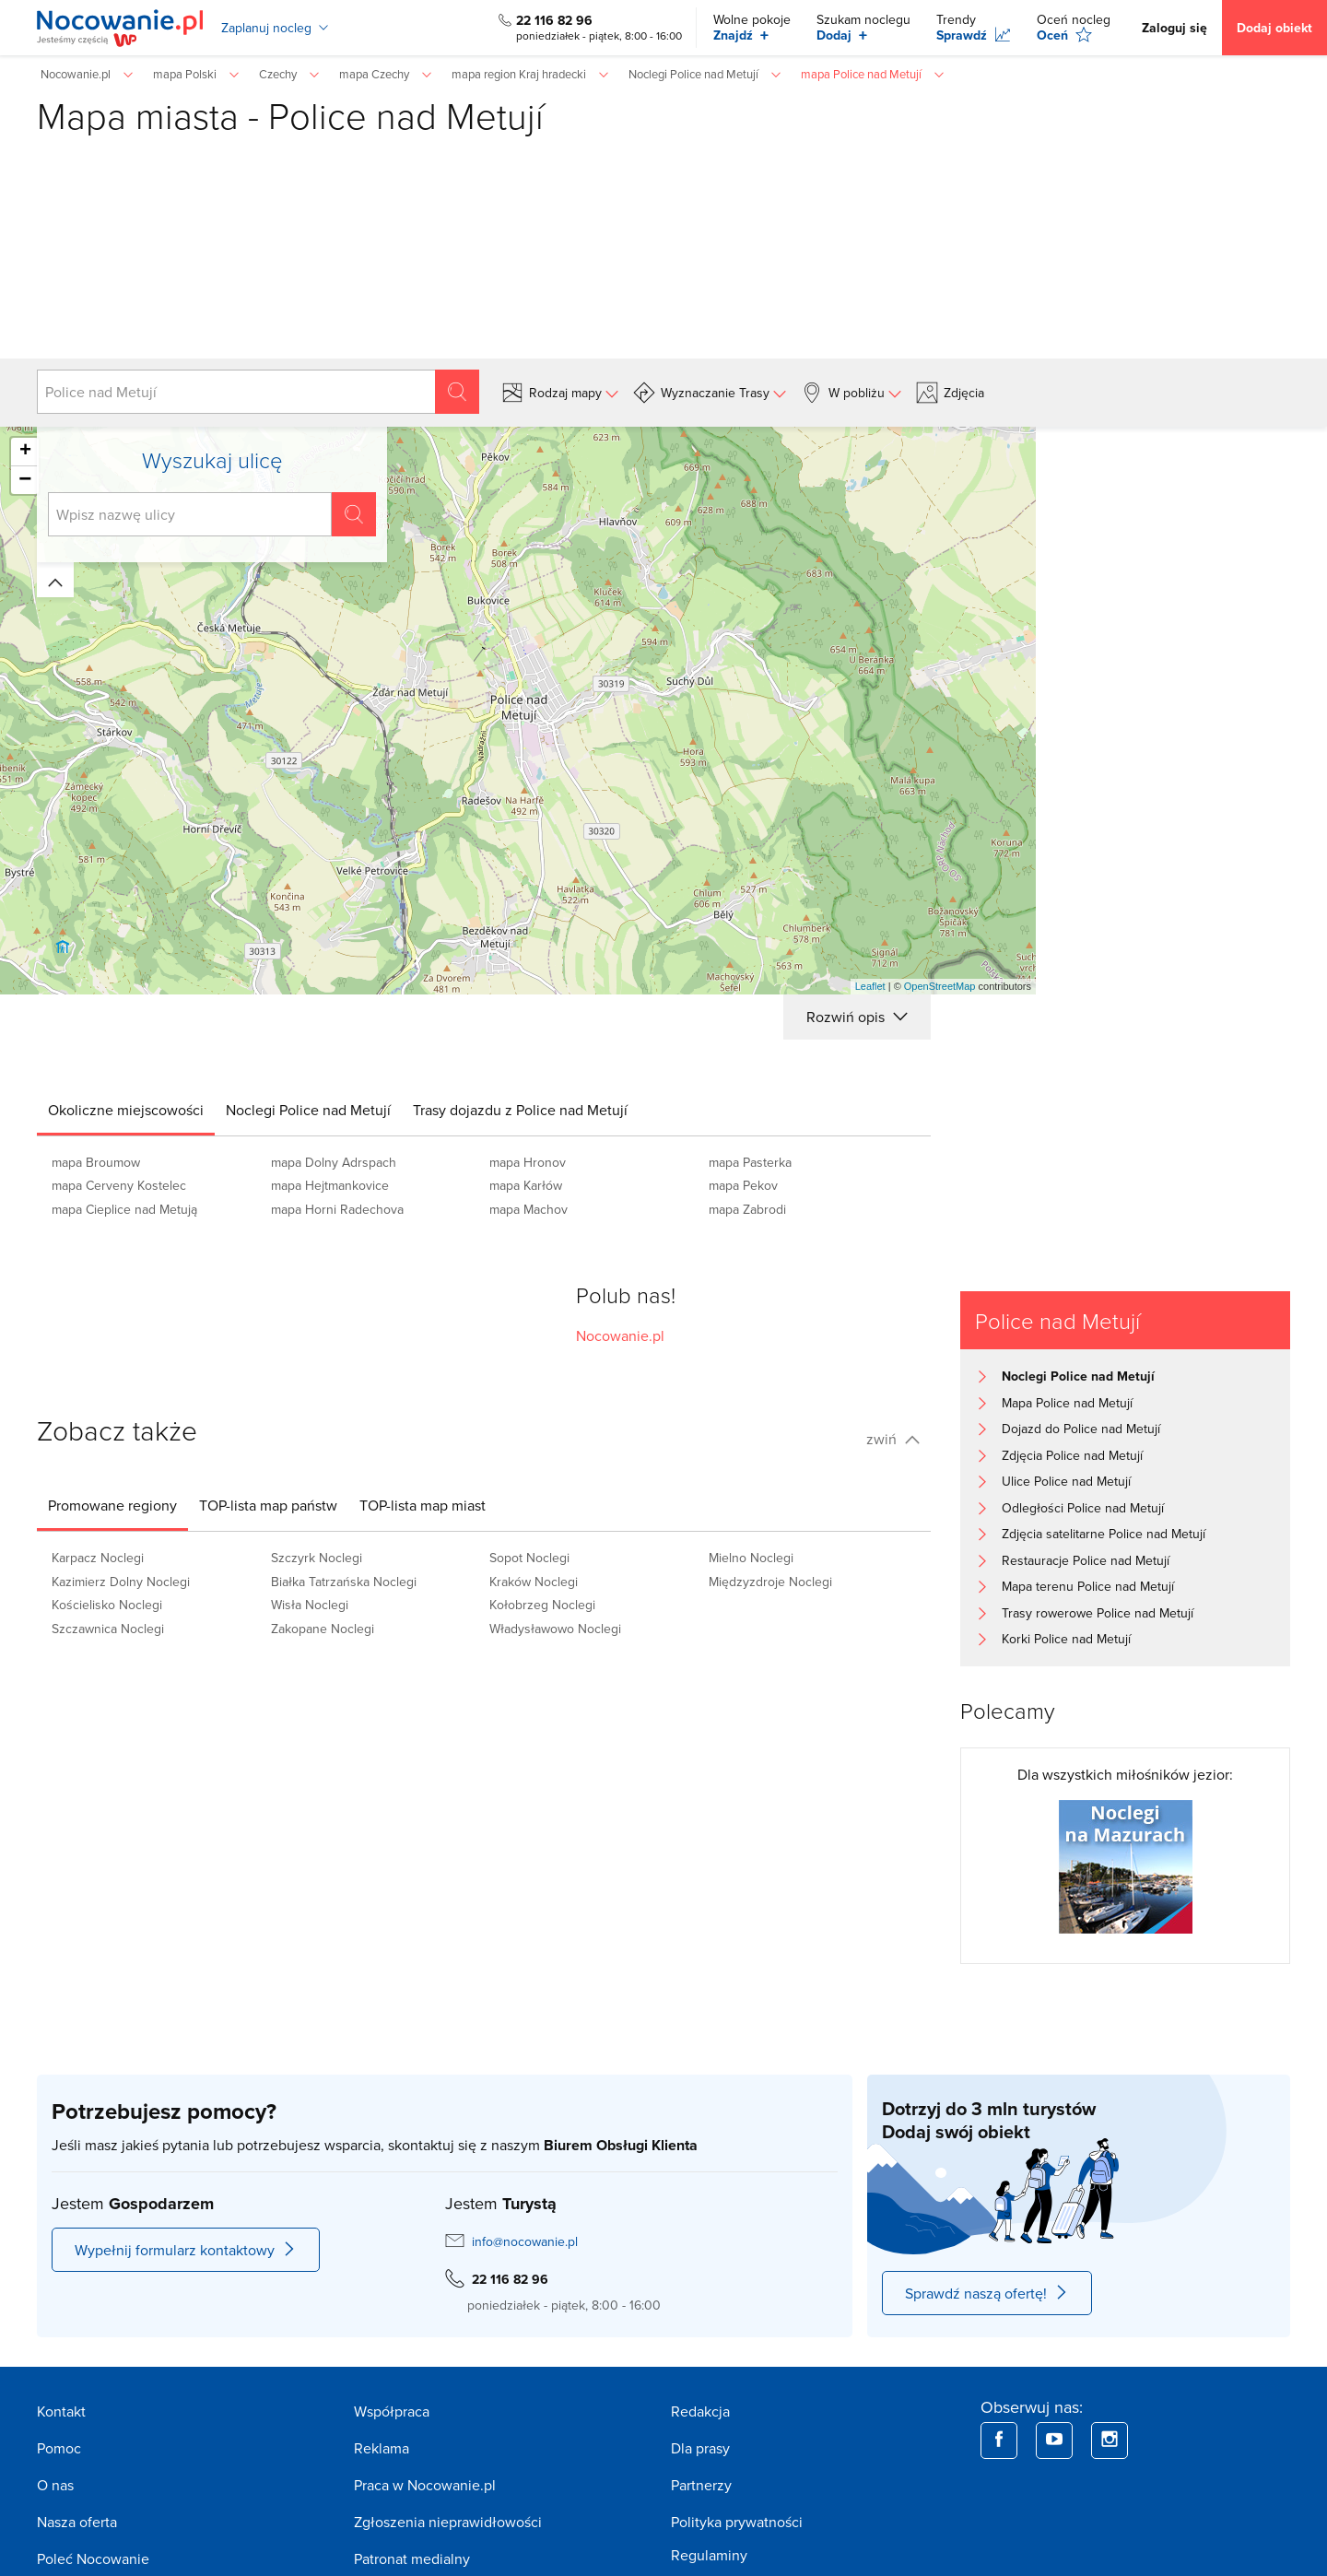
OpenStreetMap (940, 986)
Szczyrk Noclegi (316, 1557)
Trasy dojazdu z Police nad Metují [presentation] (520, 1110)
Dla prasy (700, 2448)
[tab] (126, 1109)
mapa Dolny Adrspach (333, 1162)
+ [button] (25, 451)
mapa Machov (528, 1209)
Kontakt (61, 2411)
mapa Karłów (525, 1185)
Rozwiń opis (857, 1016)
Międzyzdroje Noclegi (770, 1581)
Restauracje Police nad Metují (1085, 1560)
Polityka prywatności (737, 2521)
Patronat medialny (412, 2558)
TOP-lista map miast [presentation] (422, 1505)
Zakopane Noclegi (322, 1628)
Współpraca (391, 2411)
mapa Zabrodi (747, 1209)
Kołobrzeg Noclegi (542, 1604)
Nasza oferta (77, 2521)
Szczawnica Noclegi (108, 1628)
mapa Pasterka (750, 1162)
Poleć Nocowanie (93, 2558)
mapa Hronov (527, 1162)
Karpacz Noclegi (98, 1557)
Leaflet (870, 986)
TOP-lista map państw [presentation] (268, 1505)
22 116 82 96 (554, 20)
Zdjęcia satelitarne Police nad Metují (1103, 1533)
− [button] (24, 480)
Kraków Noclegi (533, 1581)
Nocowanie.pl (620, 1335)
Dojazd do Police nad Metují (1081, 1428)
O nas (55, 2485)
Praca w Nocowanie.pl (425, 2485)
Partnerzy (701, 2485)
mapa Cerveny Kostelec (119, 1185)
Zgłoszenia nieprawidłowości (448, 2521)
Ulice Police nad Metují (1066, 1481)
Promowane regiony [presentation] (112, 1505)
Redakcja (700, 2411)
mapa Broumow (96, 1162)
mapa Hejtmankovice (330, 1185)
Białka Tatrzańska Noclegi (344, 1581)
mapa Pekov (743, 1185)
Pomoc (59, 2448)
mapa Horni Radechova (337, 1209)
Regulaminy (709, 2555)
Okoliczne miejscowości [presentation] (126, 1110)
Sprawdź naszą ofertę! (987, 2293)
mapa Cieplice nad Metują (124, 1209)
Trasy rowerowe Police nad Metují (1097, 1613)
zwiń (893, 1439)
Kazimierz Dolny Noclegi (121, 1581)
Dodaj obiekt (1274, 27)
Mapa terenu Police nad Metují (1088, 1586)
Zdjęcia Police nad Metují (1072, 1455)
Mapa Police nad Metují (1067, 1403)
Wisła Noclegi (309, 1604)
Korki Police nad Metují (1066, 1638)
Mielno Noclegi (751, 1557)
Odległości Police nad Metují (1083, 1508)
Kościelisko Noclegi (107, 1604)
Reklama (381, 2448)
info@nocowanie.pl (525, 2241)
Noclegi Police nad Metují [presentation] (308, 1110)
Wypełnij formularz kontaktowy (186, 2250)
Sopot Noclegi (529, 1557)
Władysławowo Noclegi (555, 1628)
